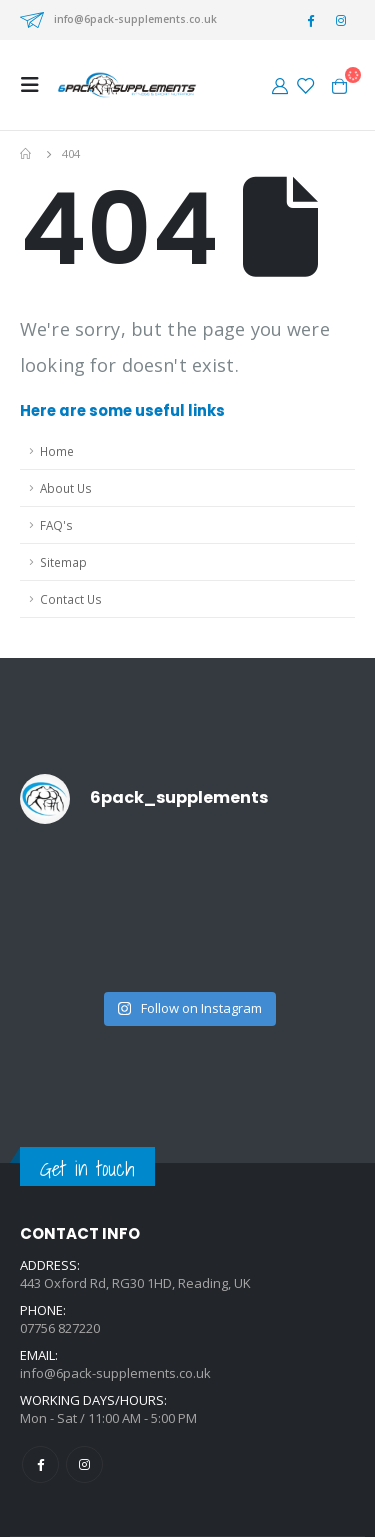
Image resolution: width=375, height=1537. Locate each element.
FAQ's (56, 525)
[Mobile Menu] (36, 85)
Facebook (40, 1464)
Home (57, 451)
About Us (66, 488)
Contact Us (71, 599)
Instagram (84, 1464)
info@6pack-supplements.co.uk (135, 19)
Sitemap (63, 562)
